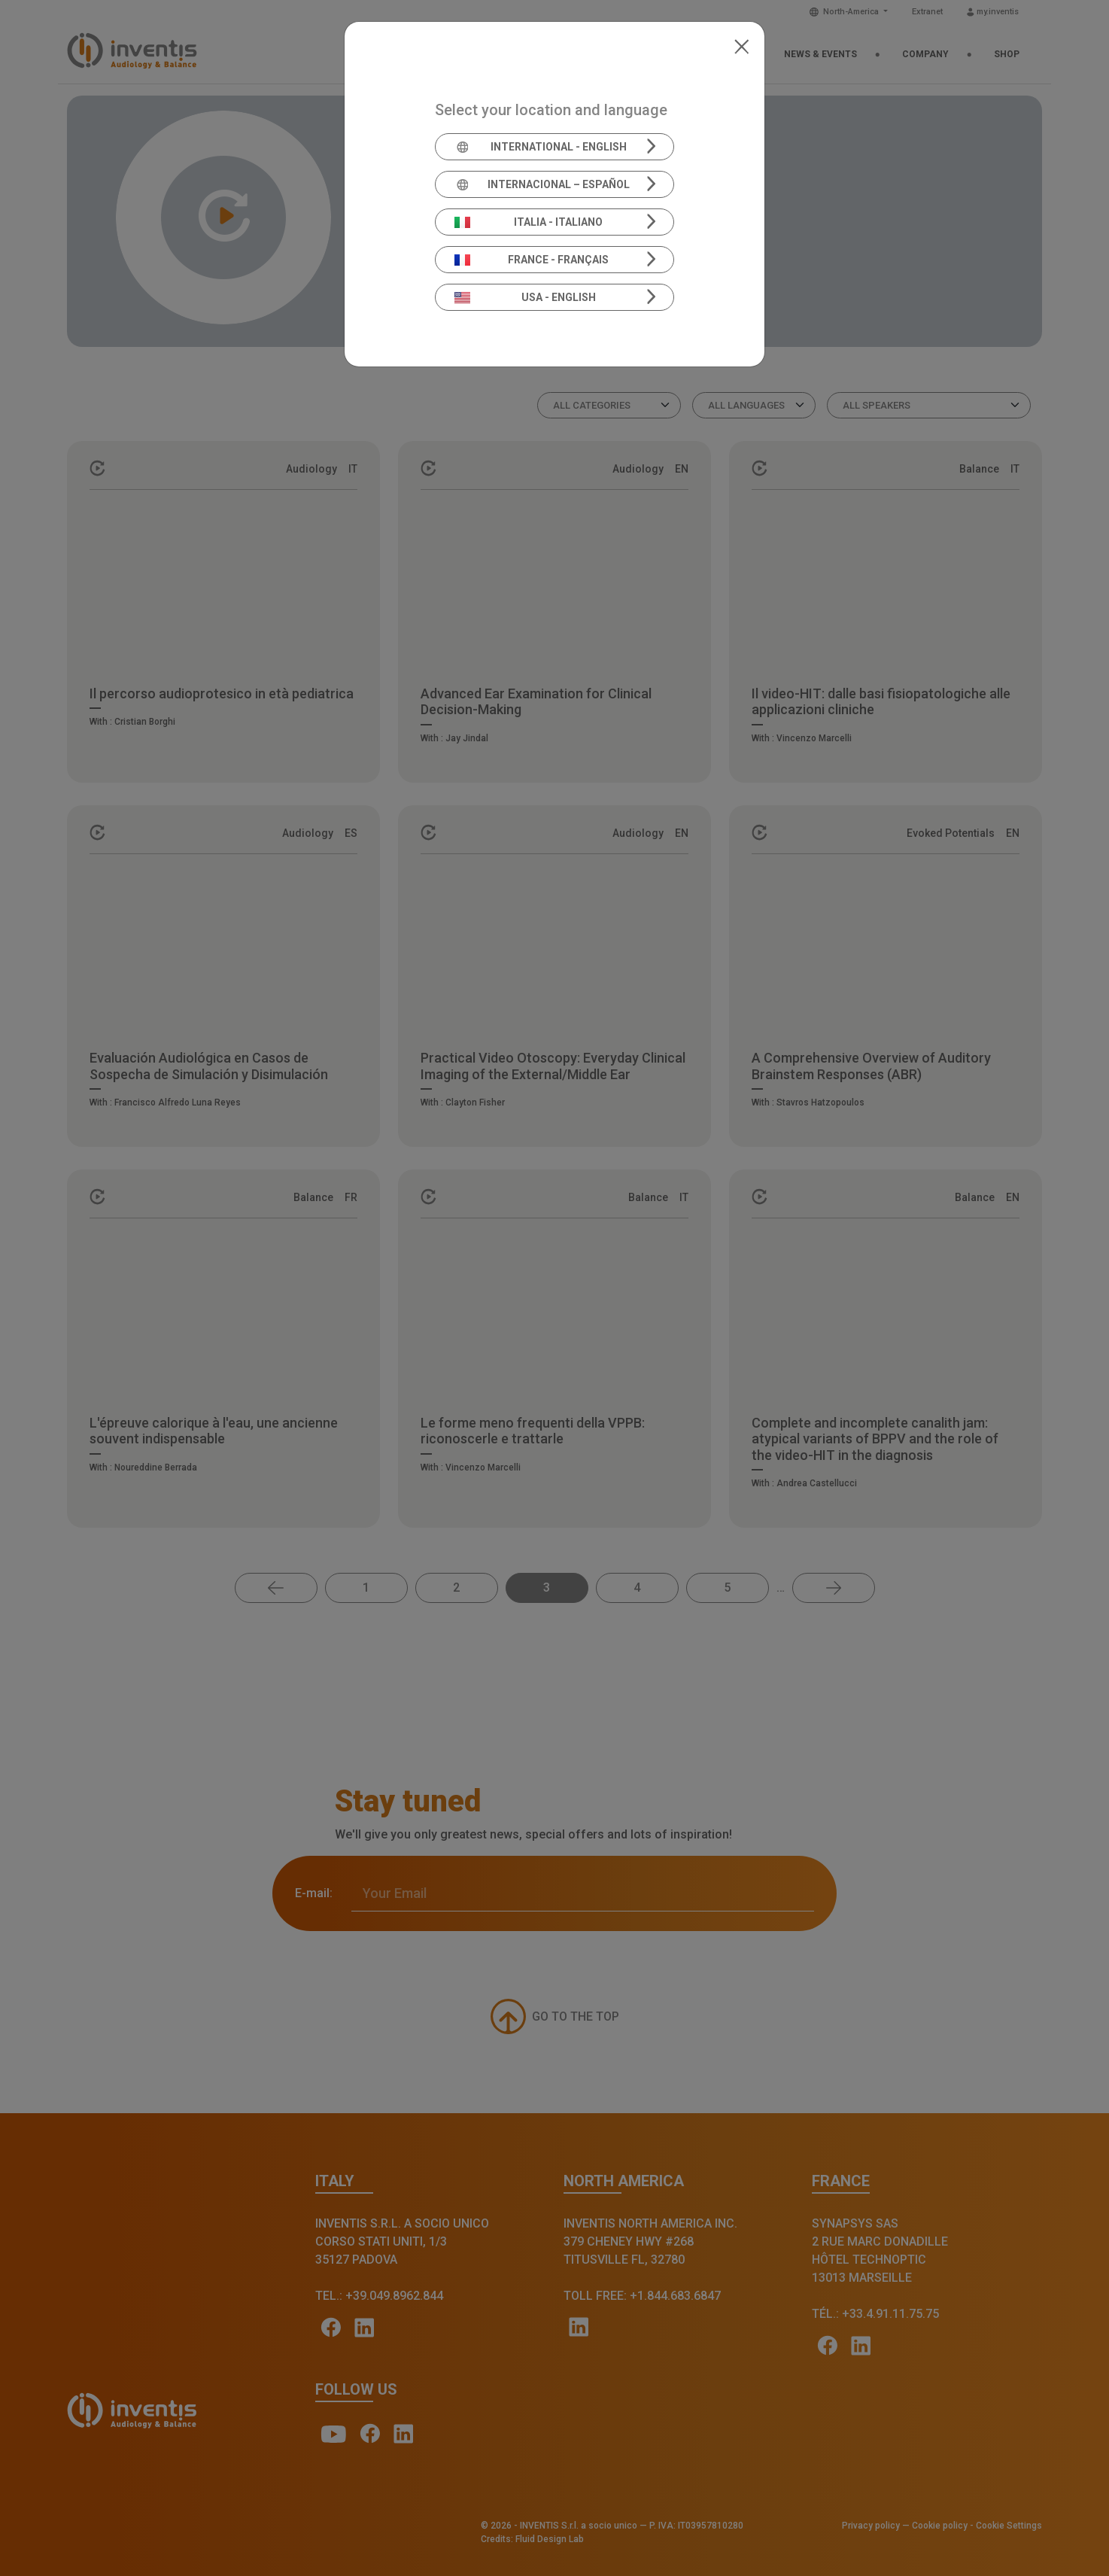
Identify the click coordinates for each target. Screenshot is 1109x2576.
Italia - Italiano (528, 222)
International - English (540, 147)
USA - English (525, 297)
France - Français (531, 260)
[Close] (741, 45)
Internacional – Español (542, 184)
